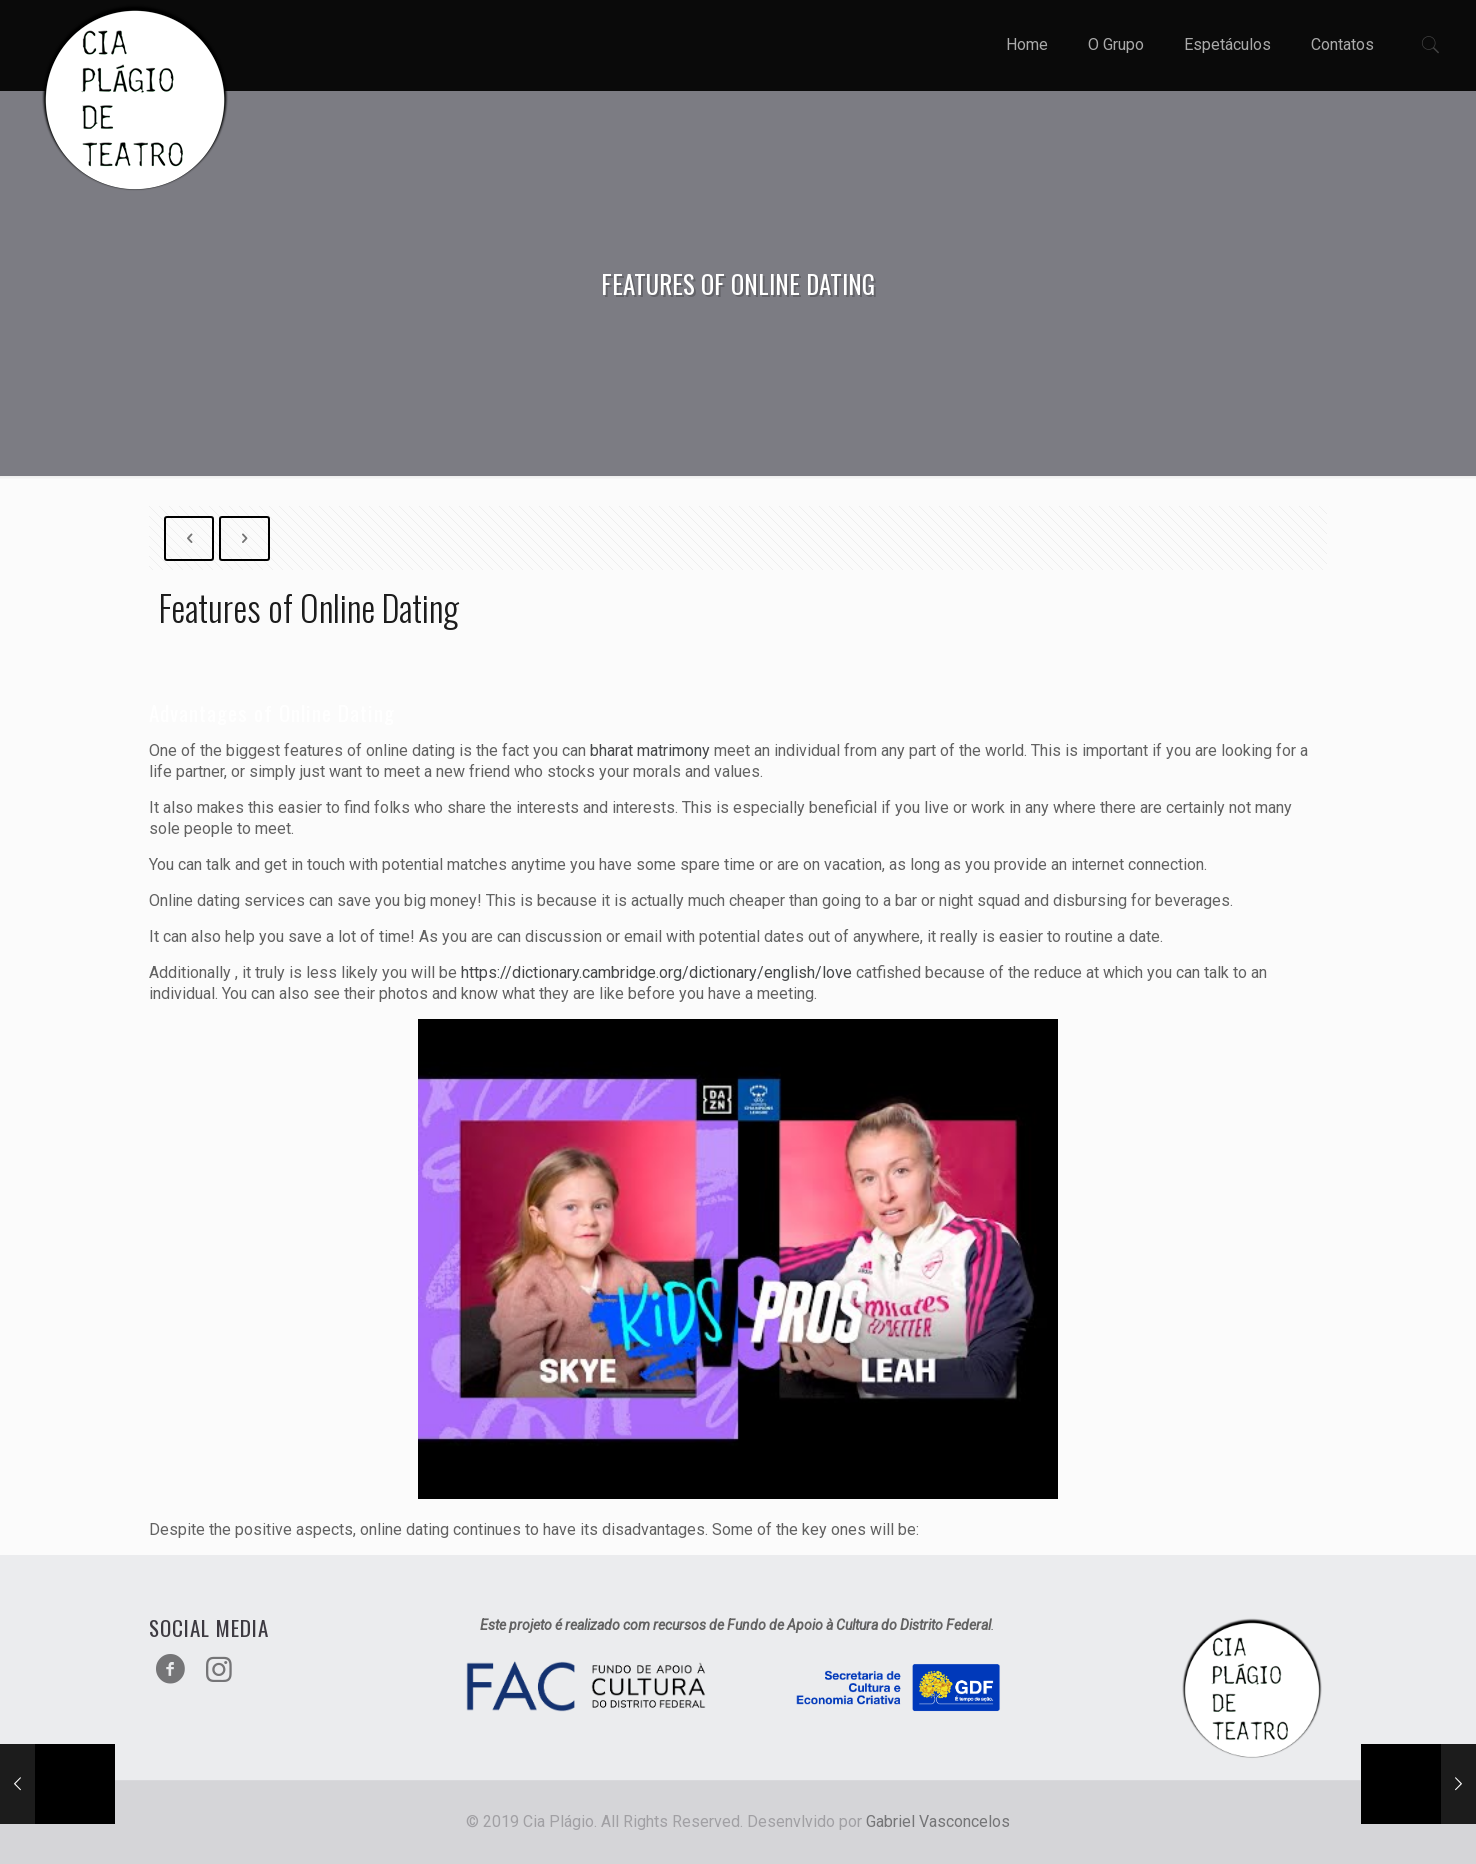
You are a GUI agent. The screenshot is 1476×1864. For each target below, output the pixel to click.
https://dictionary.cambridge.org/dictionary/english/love (656, 972)
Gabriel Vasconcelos (938, 1821)
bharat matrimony (650, 750)
